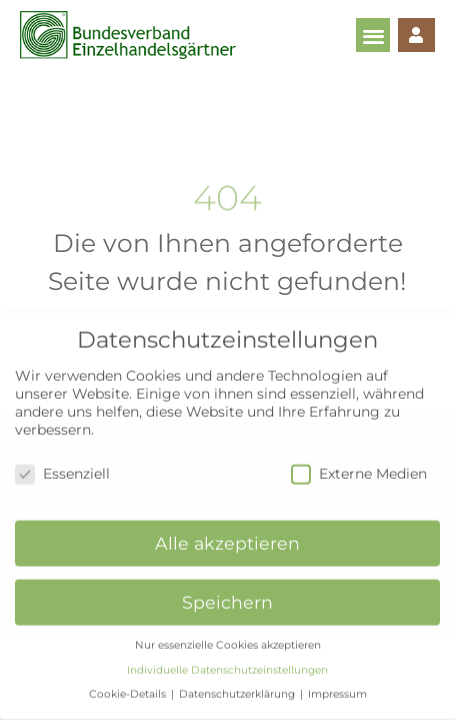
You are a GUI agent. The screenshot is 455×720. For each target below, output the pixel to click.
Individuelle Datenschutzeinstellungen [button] (227, 658)
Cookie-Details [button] (129, 683)
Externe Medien (359, 462)
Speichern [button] (227, 591)
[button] (373, 35)
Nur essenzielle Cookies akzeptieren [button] (228, 633)
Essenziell (62, 462)
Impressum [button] (337, 683)
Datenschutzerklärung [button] (238, 683)
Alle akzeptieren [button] (227, 532)
